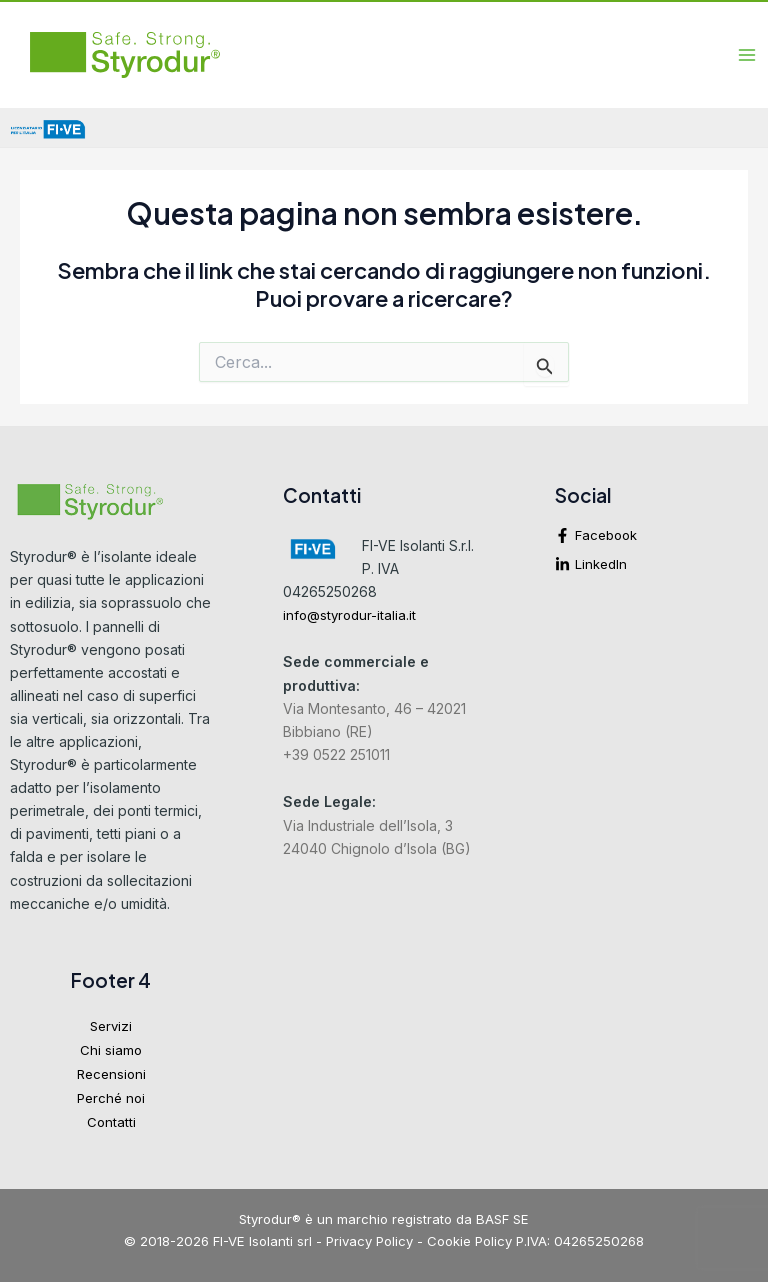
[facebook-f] (656, 540)
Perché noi (111, 1098)
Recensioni (111, 1074)
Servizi (111, 1026)
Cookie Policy (469, 1241)
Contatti (111, 1122)
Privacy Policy (369, 1241)
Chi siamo (111, 1050)
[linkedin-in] (656, 564)
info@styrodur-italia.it (349, 615)
